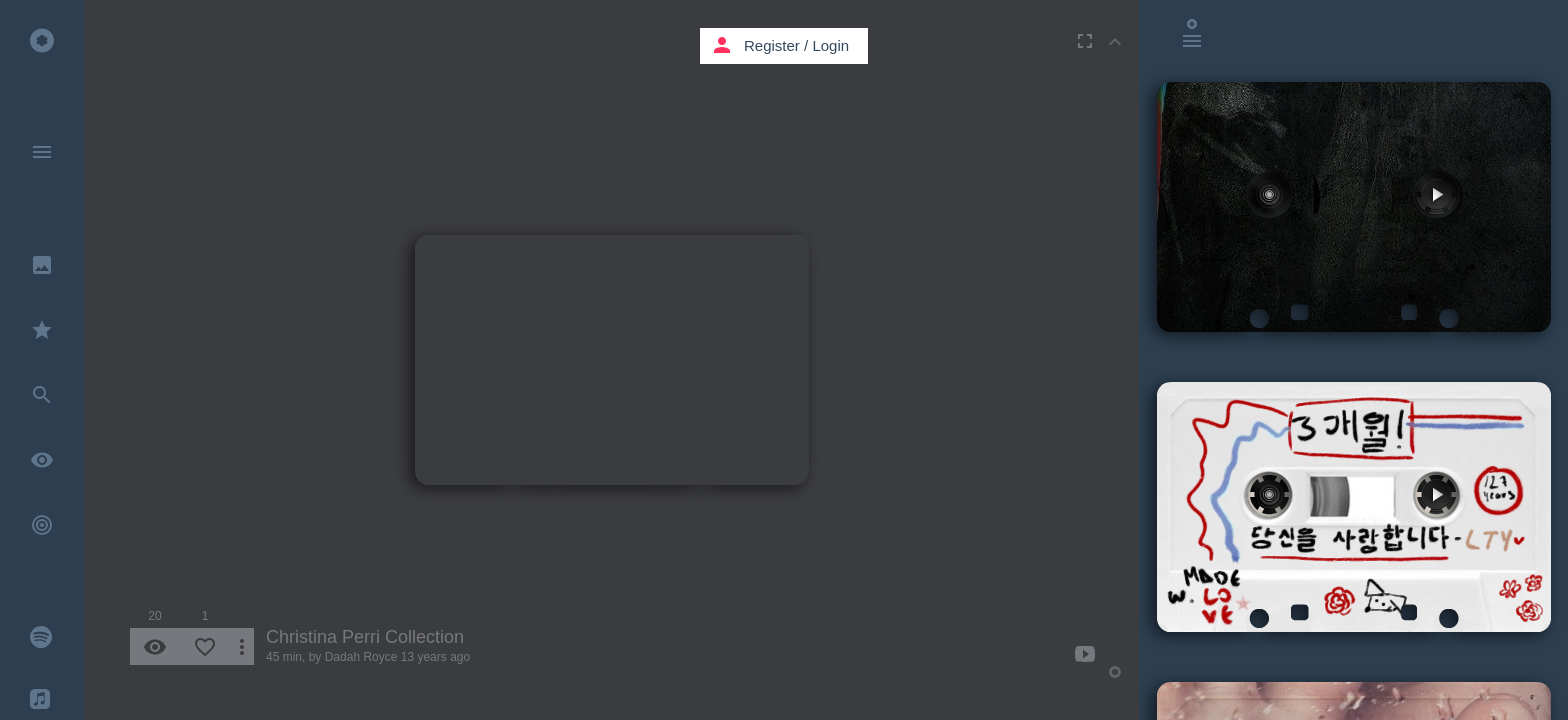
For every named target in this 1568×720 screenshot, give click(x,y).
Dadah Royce (361, 657)
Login (830, 45)
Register (772, 45)
